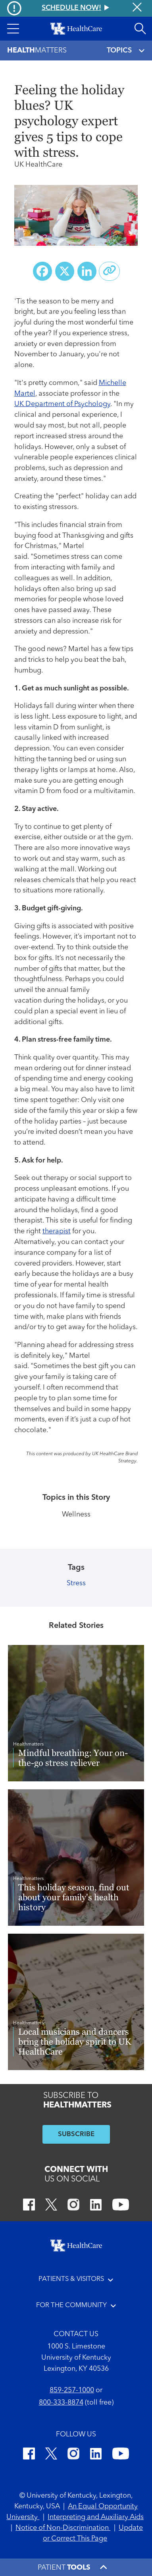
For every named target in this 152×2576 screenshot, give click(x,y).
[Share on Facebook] (42, 271)
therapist (56, 1231)
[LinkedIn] (96, 2206)
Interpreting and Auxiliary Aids (96, 2517)
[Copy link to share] (109, 271)
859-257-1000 (72, 2390)
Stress (76, 1583)
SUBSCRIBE (76, 2134)
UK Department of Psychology (62, 404)
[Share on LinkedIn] (87, 271)
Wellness (76, 1514)
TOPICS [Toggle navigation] (126, 50)
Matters (37, 50)
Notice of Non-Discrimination (62, 2528)
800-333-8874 (61, 2402)
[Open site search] (140, 29)
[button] (13, 29)
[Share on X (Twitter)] (65, 271)
